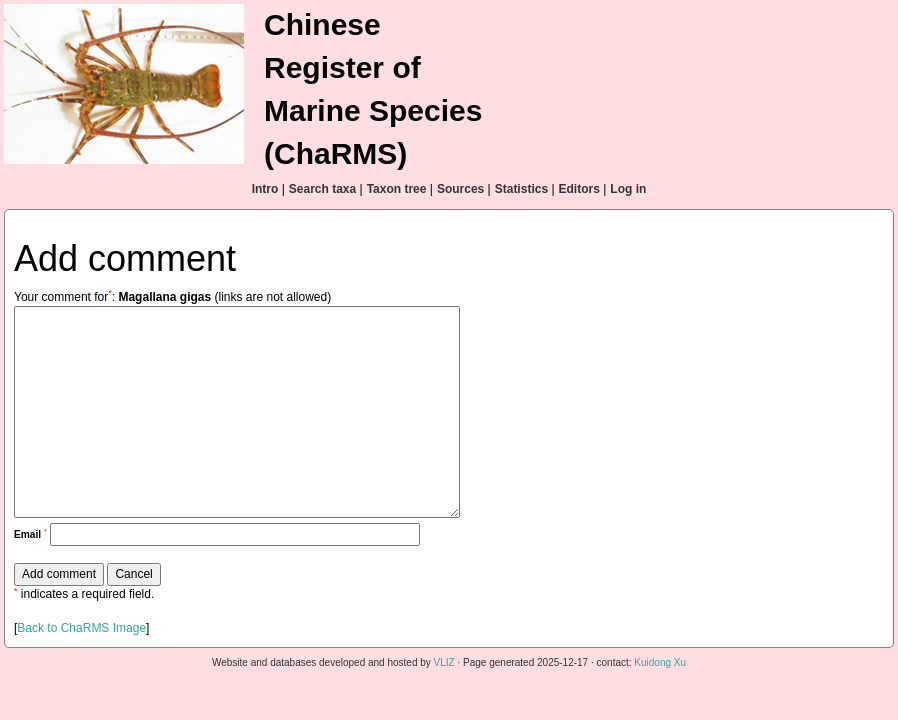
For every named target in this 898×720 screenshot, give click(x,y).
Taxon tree (397, 189)
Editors (579, 189)
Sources (460, 189)
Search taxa (322, 189)
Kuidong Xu (660, 662)
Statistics (521, 189)
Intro (265, 189)
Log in (628, 189)
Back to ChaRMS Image (81, 628)
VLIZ (444, 662)
